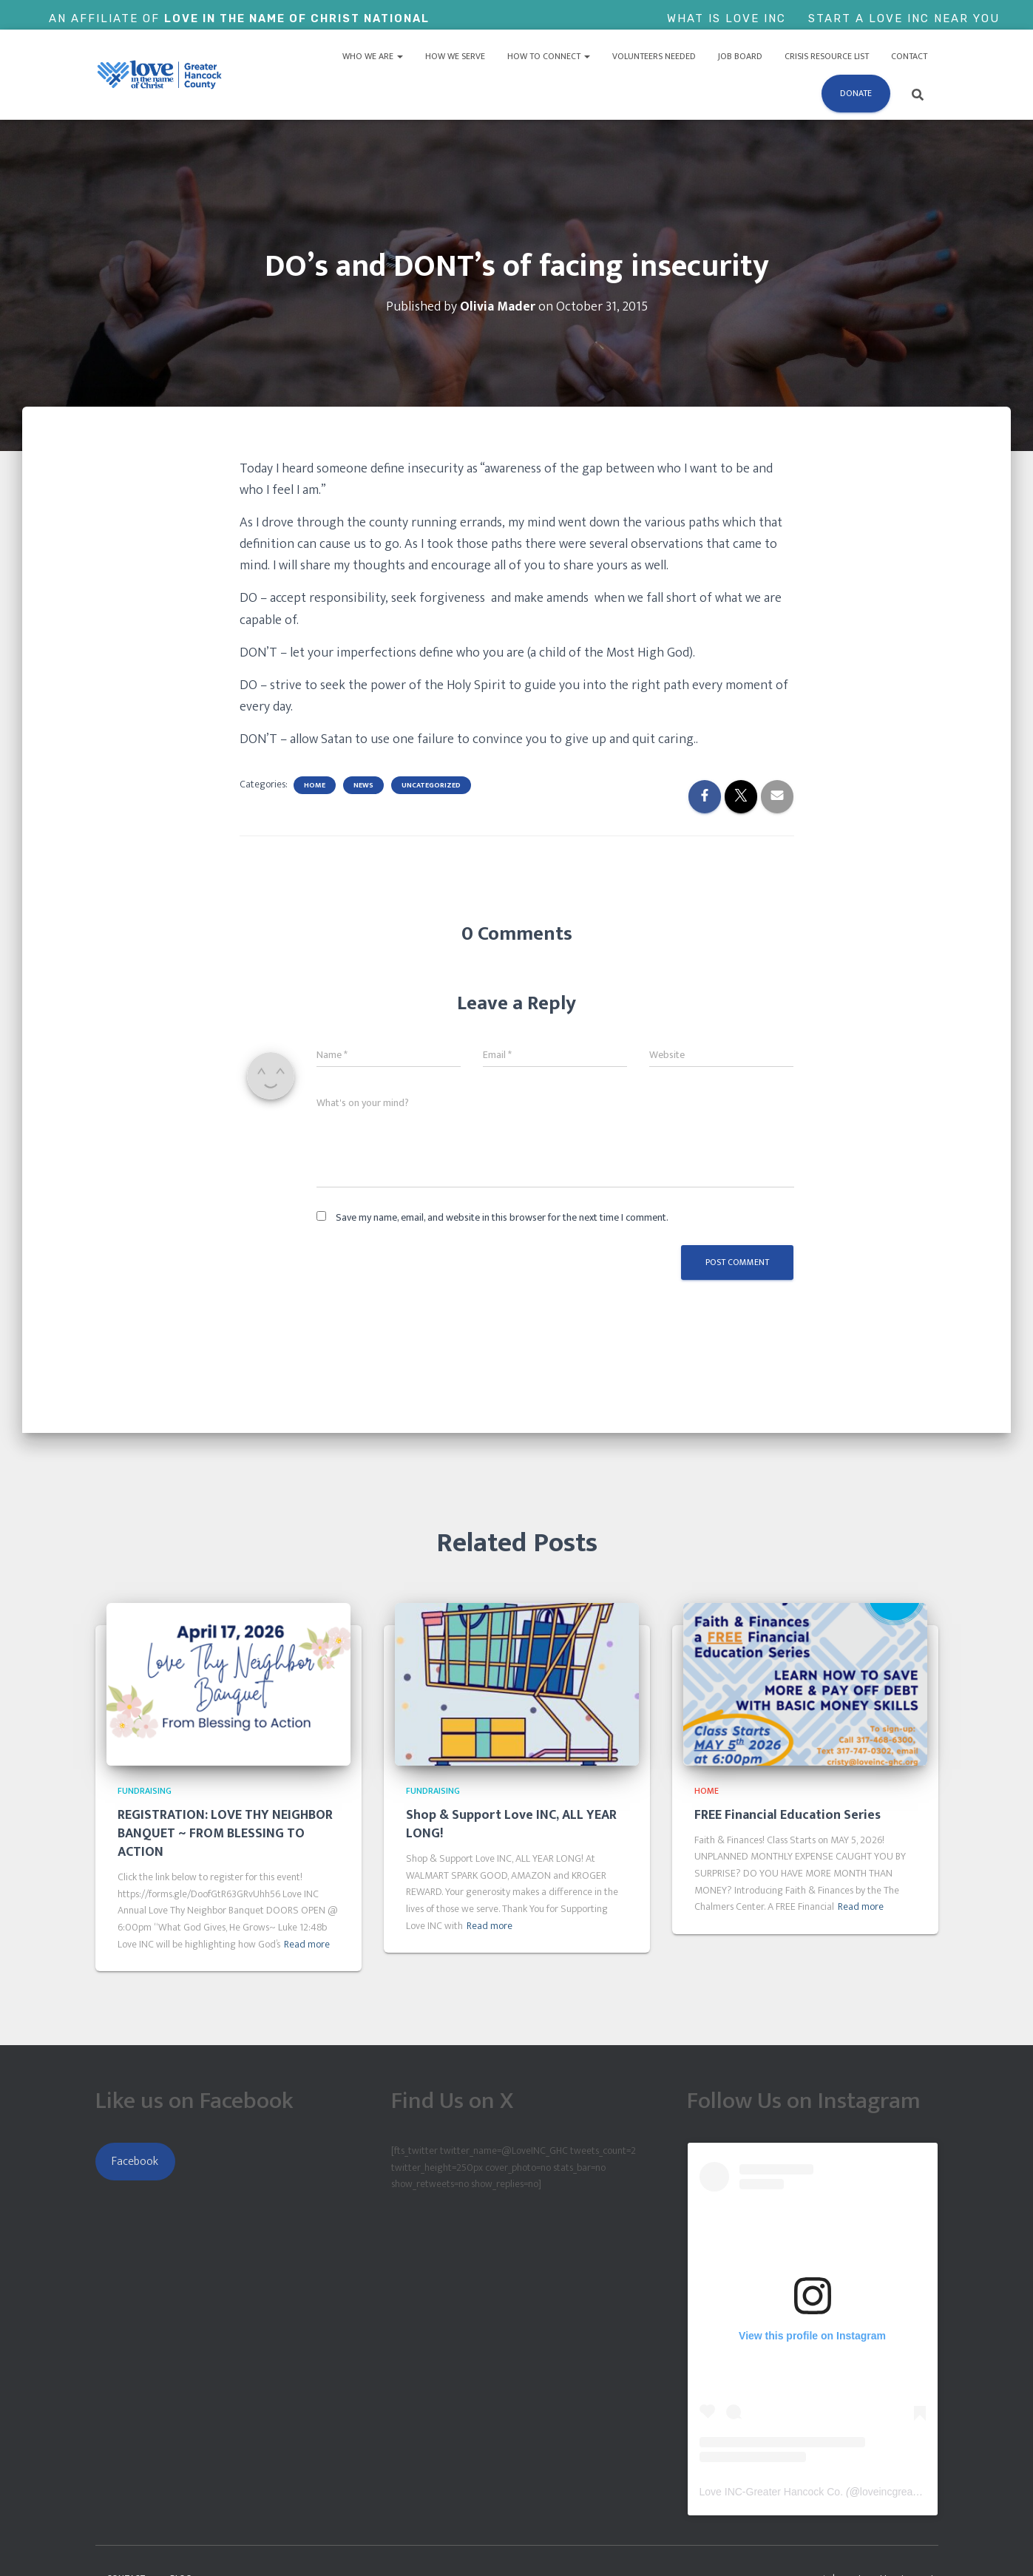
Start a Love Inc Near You (904, 18)
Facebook (135, 2161)
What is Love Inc (726, 18)
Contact (909, 56)
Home (314, 785)
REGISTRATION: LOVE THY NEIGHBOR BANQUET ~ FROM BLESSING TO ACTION (225, 1833)
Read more (307, 1944)
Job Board (740, 56)
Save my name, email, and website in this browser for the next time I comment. (502, 1217)
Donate (856, 93)
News (363, 785)
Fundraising (145, 1790)
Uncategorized (431, 785)
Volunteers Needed (654, 56)
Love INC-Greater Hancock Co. (772, 2492)
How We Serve (455, 56)
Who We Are (372, 56)
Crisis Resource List (827, 56)
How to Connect (548, 56)
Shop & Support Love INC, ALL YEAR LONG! (511, 1824)
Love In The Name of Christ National (300, 18)
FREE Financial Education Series (787, 1815)
